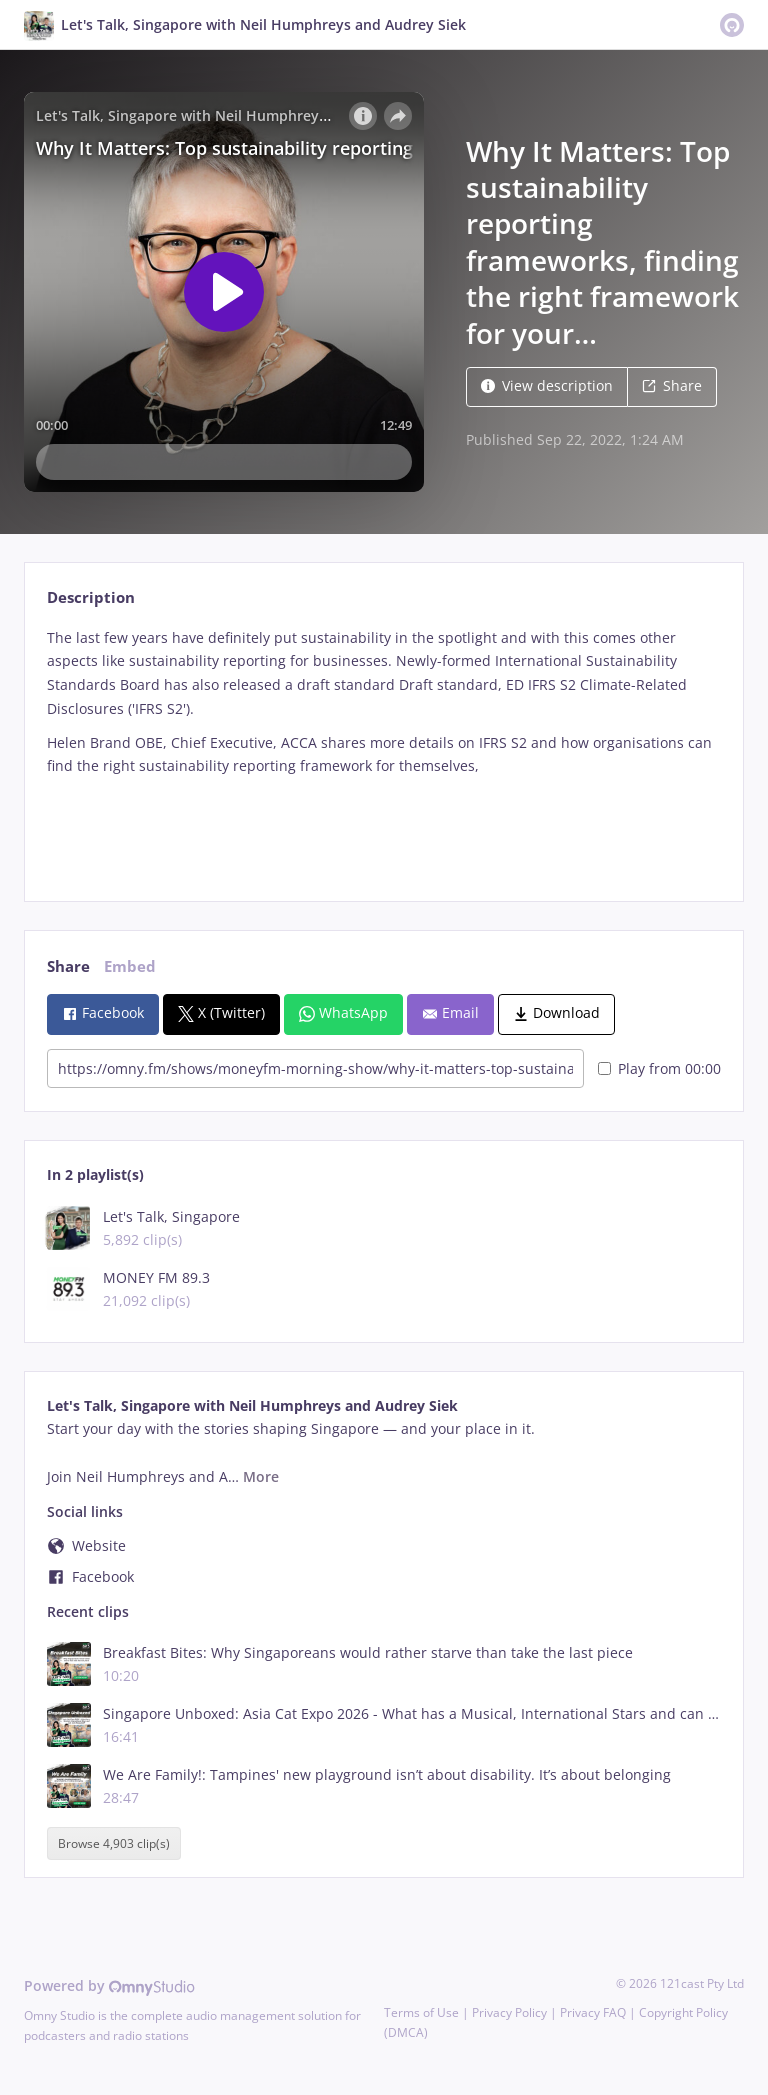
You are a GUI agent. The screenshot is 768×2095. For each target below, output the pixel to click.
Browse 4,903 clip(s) (114, 1843)
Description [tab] (91, 597)
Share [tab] (68, 966)
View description (547, 385)
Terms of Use (421, 2012)
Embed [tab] (130, 966)
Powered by (109, 1985)
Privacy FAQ (593, 2012)
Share (672, 385)
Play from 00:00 (659, 1068)
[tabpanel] (383, 748)
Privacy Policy (509, 2012)
